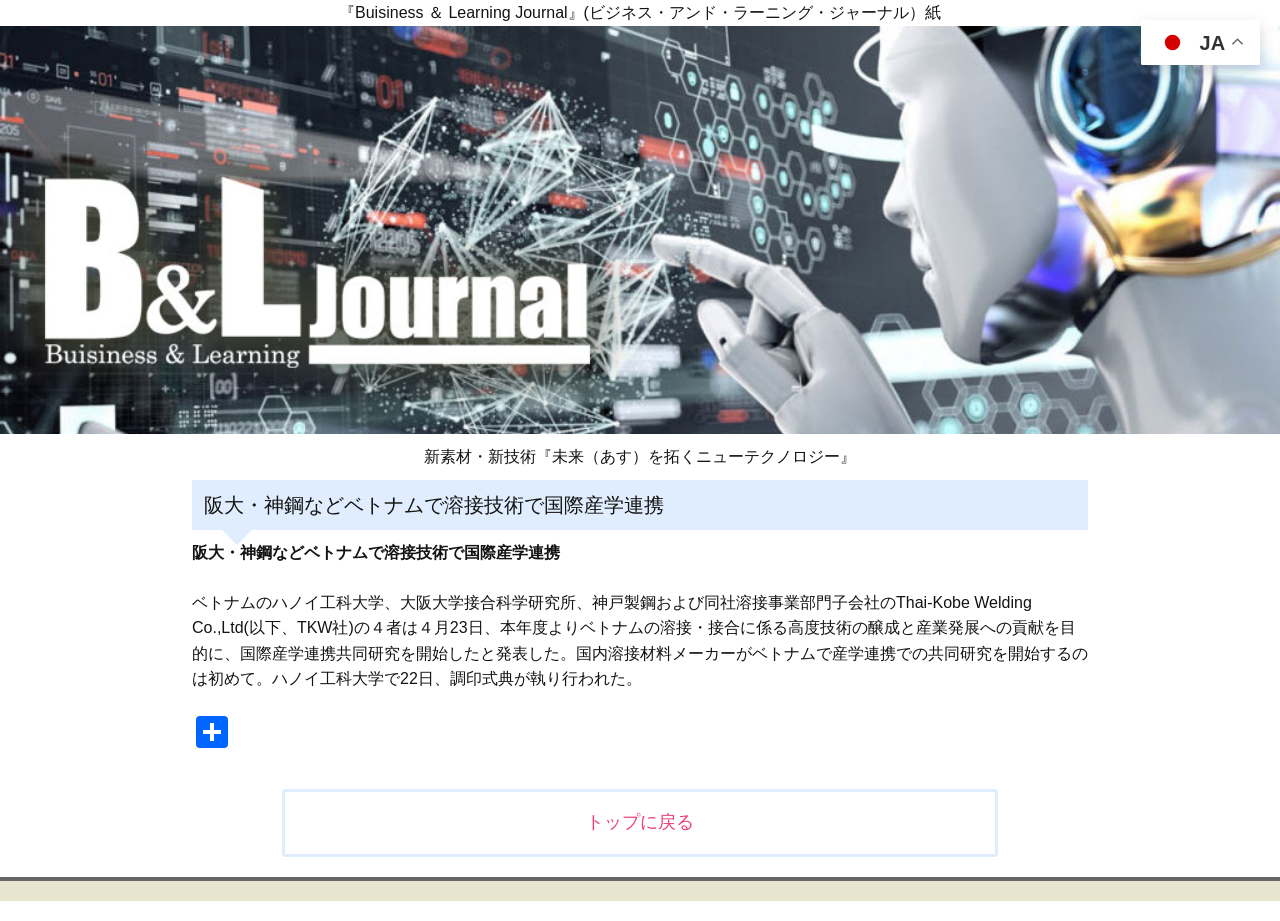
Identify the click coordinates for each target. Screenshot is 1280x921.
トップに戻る (640, 822)
